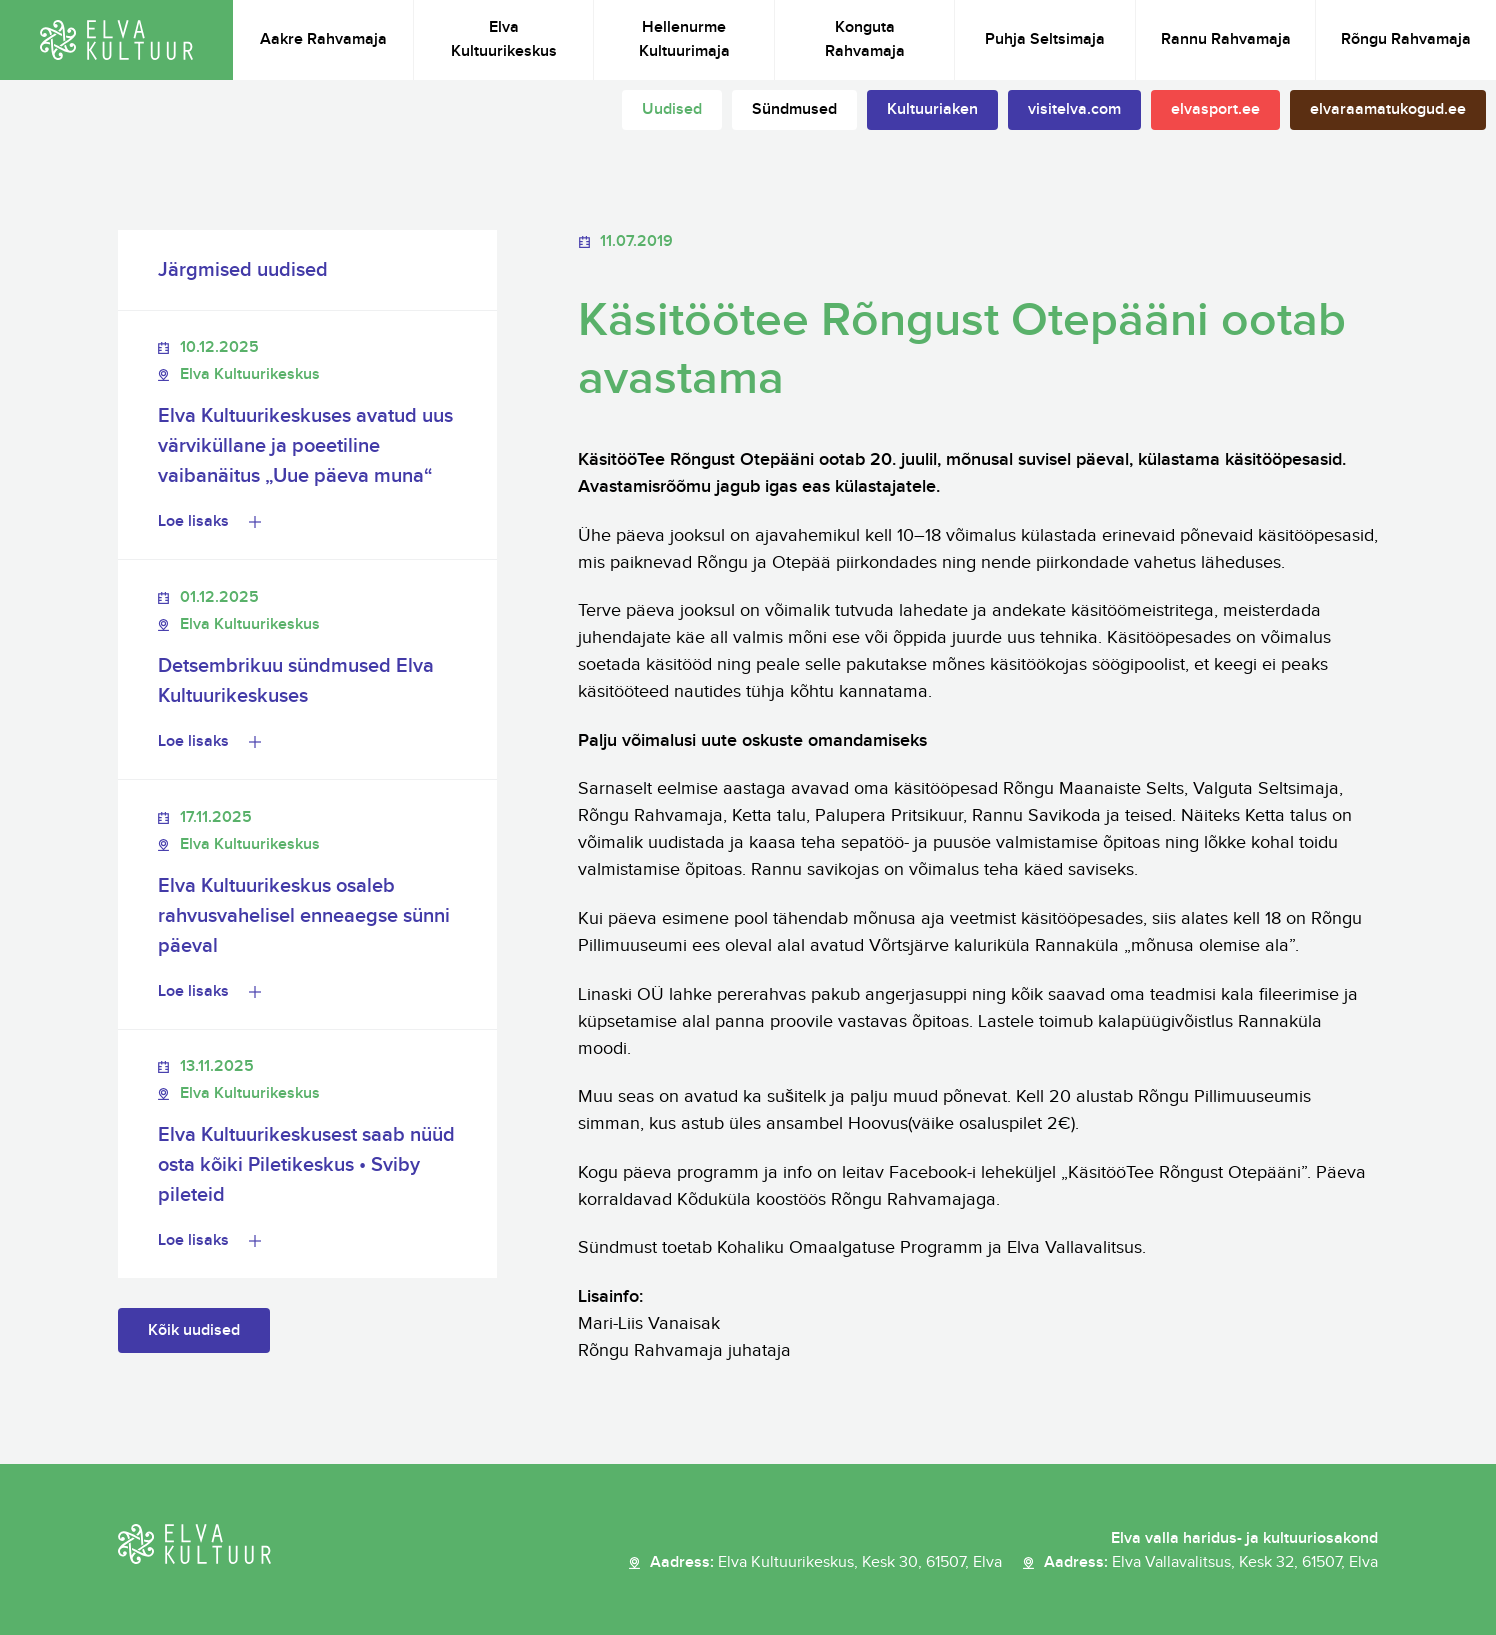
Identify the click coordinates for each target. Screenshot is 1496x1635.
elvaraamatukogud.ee (1388, 109)
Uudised (672, 109)
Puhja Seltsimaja (1045, 39)
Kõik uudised (194, 1330)
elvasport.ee (1215, 109)
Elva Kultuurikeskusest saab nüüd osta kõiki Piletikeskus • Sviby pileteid (306, 1165)
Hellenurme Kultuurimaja (684, 39)
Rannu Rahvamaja (1226, 39)
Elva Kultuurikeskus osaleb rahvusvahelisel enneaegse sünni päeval (304, 916)
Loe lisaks (193, 521)
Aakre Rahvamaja (323, 39)
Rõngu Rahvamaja (1406, 39)
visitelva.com (1074, 109)
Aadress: (826, 1563)
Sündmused (794, 109)
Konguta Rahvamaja (865, 39)
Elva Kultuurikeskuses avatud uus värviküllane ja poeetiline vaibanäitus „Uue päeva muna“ (305, 446)
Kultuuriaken (932, 109)
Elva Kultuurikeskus (504, 39)
